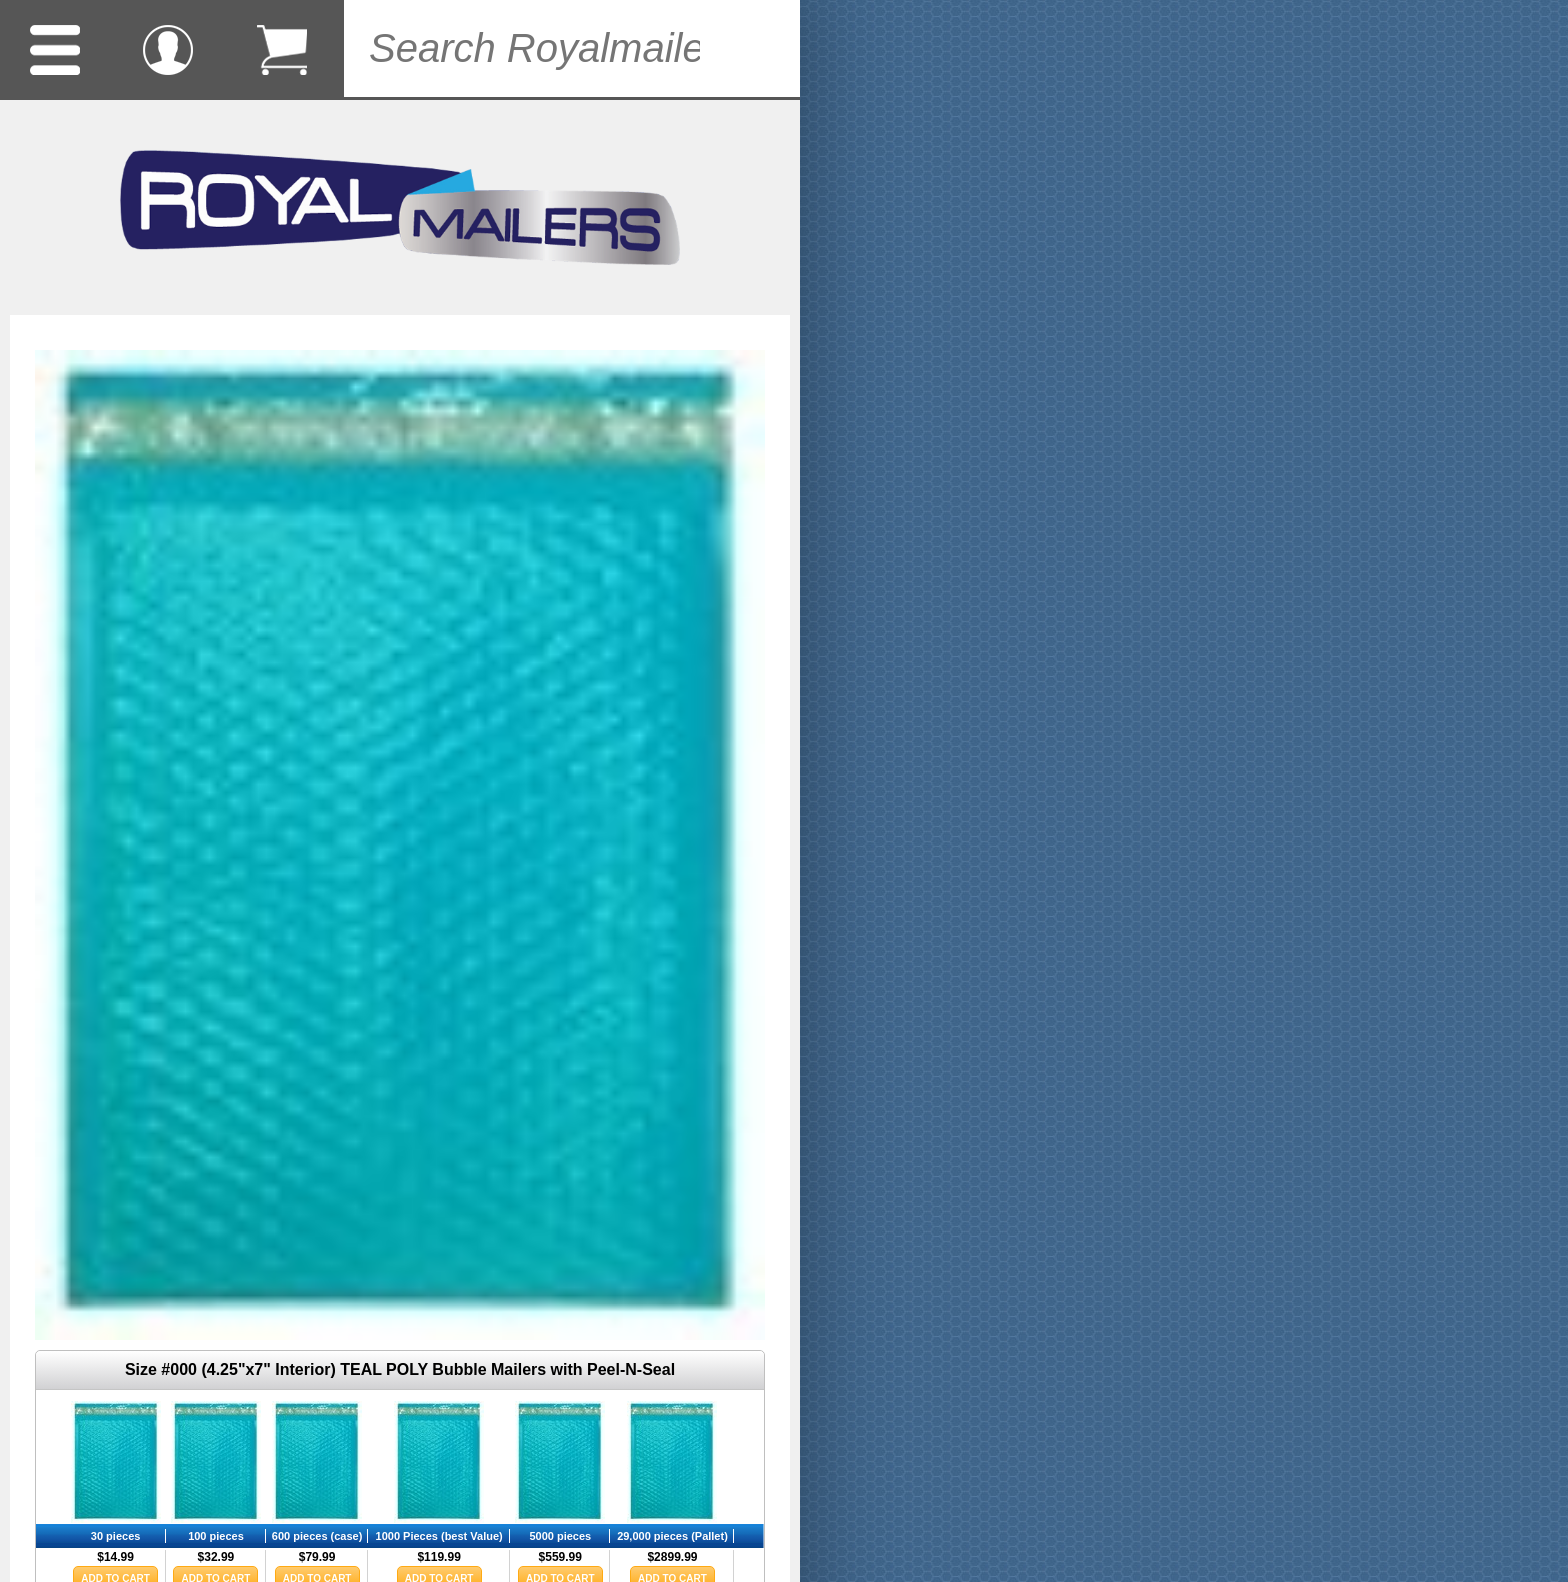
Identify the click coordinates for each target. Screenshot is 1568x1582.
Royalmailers (400, 207)
